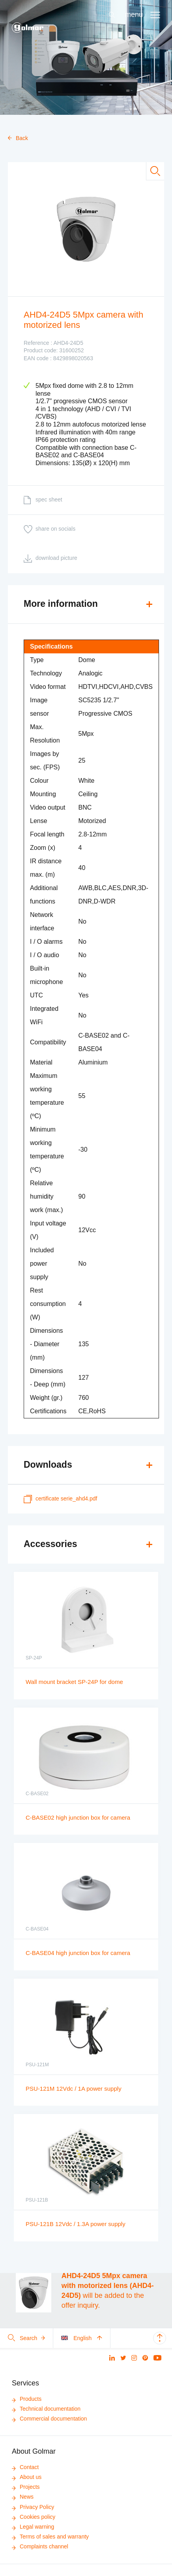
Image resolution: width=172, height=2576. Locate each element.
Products (26, 2399)
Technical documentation (46, 2409)
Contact (25, 2467)
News (23, 2497)
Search (26, 2338)
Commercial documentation (49, 2418)
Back (18, 138)
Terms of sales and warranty (50, 2536)
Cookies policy (33, 2517)
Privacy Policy (33, 2507)
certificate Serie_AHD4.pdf (60, 1499)
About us (26, 2477)
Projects (26, 2487)
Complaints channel (40, 2546)
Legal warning (33, 2527)
